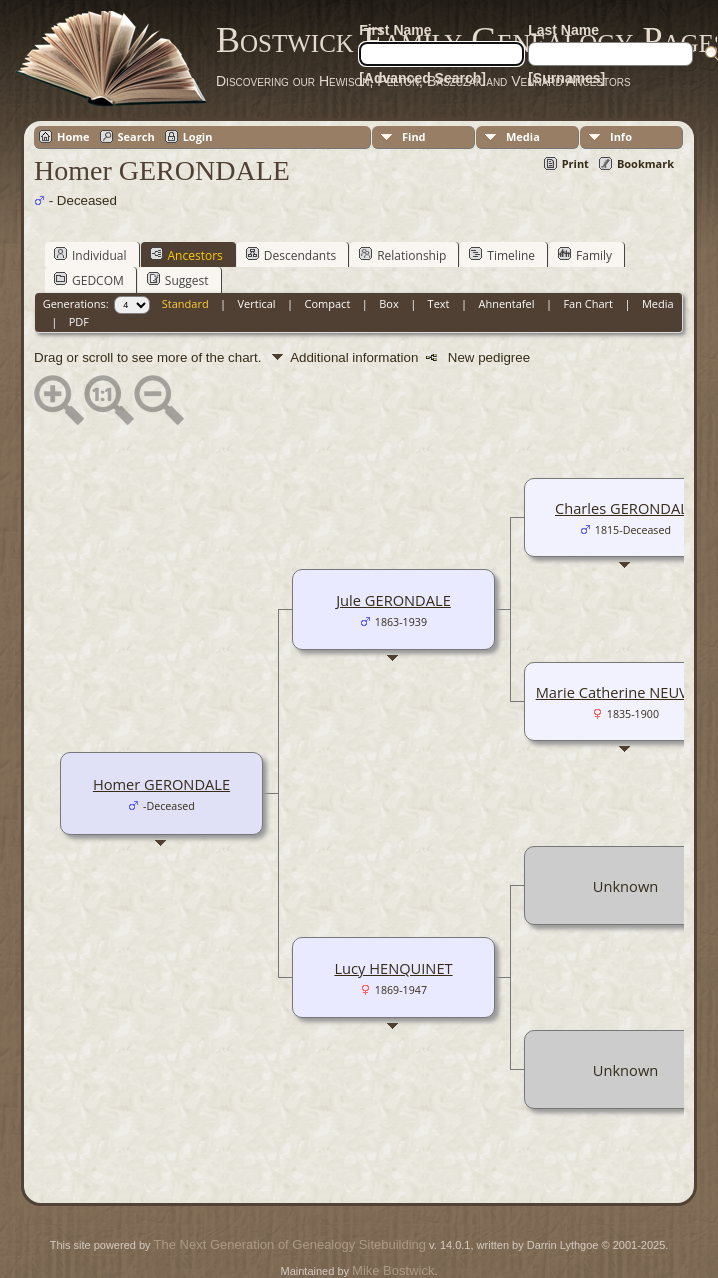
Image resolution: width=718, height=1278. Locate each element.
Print (575, 163)
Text (439, 303)
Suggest (178, 280)
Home (73, 136)
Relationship (402, 255)
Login (198, 136)
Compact (328, 303)
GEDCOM (89, 280)
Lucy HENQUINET (393, 968)
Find (414, 136)
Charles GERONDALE (625, 508)
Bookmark (645, 163)
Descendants (291, 255)
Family (585, 255)
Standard (185, 303)
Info (621, 136)
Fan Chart (588, 303)
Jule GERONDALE (393, 600)
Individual (90, 255)
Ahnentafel (506, 303)
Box (388, 303)
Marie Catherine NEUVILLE (626, 692)
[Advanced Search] (422, 78)
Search (136, 136)
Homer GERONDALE (161, 784)
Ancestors (186, 255)
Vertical (257, 303)
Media (523, 136)
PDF (79, 321)
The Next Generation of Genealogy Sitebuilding (290, 1244)
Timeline (502, 255)
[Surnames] (566, 78)
